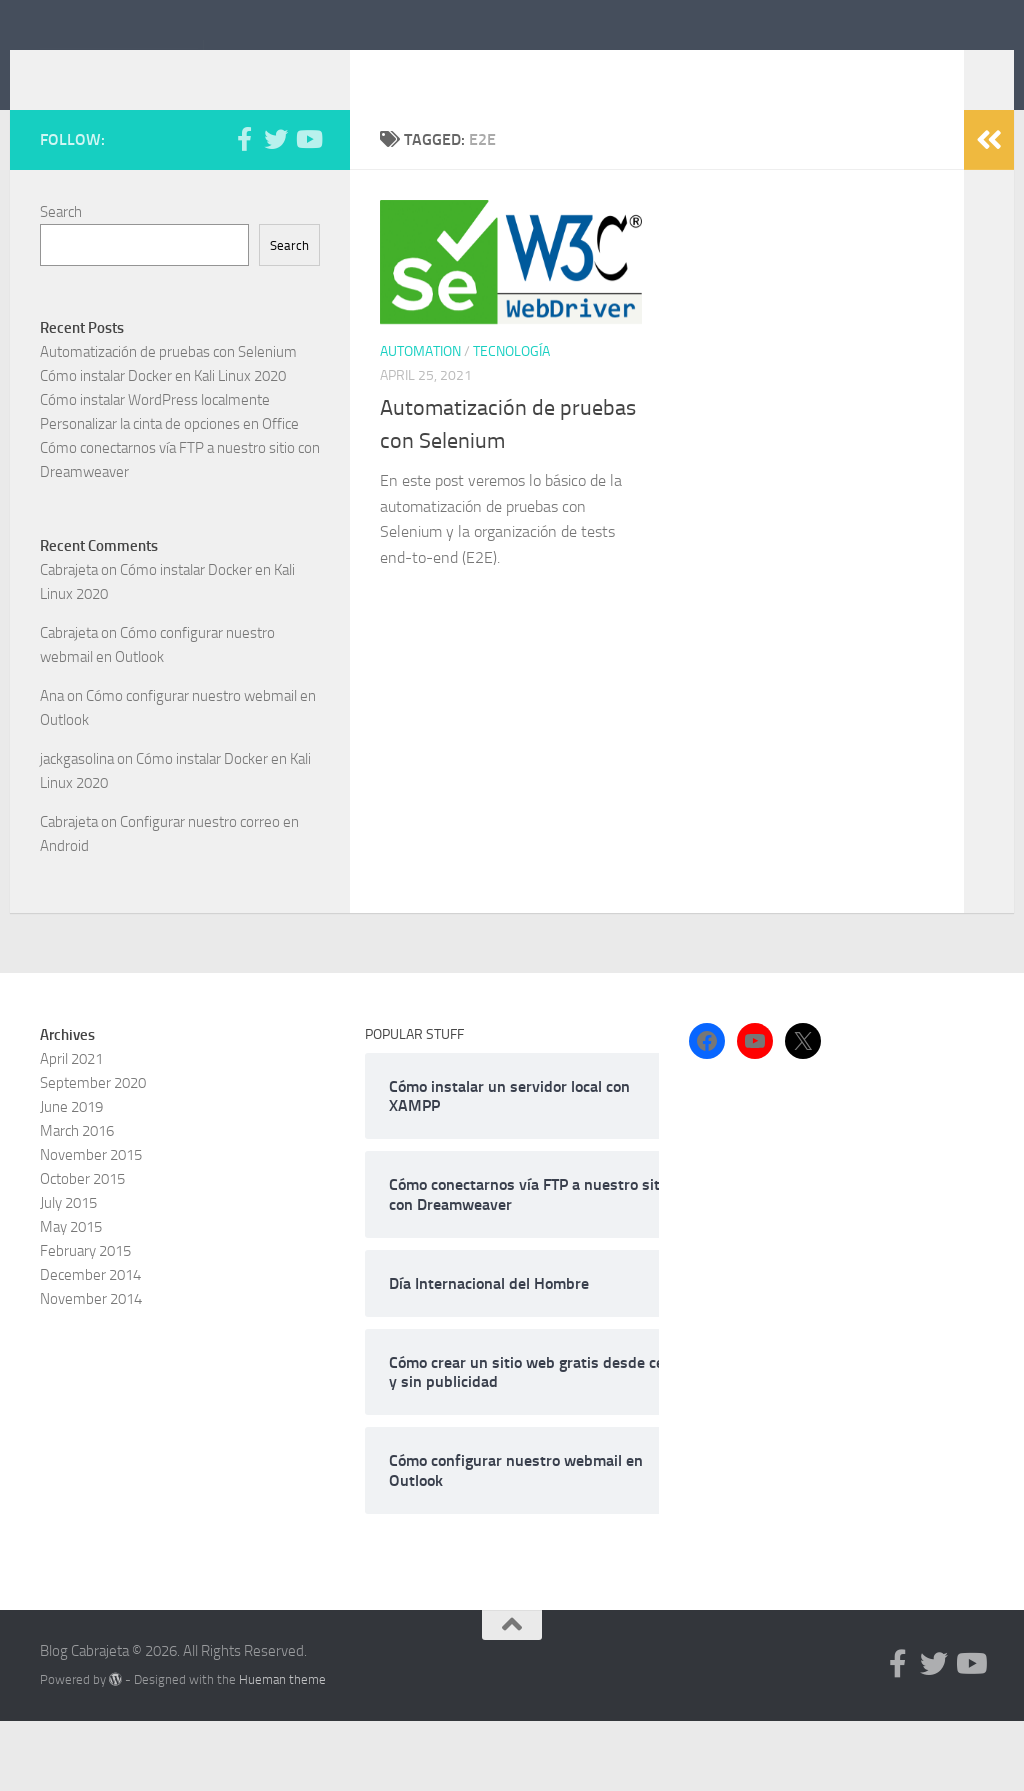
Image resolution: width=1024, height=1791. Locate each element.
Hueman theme (282, 1749)
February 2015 (85, 1321)
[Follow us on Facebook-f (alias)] (244, 209)
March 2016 (77, 1201)
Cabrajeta (69, 640)
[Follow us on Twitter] (276, 209)
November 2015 (91, 1225)
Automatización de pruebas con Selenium (168, 422)
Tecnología (511, 421)
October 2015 (82, 1249)
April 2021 (71, 1129)
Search (61, 282)
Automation (420, 421)
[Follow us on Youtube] (308, 209)
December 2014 (90, 1345)
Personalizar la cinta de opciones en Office (169, 494)
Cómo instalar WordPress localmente (155, 470)
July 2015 (68, 1273)
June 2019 (71, 1177)
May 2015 (71, 1297)
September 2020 (93, 1153)
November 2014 (91, 1369)
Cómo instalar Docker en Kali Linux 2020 (163, 446)
